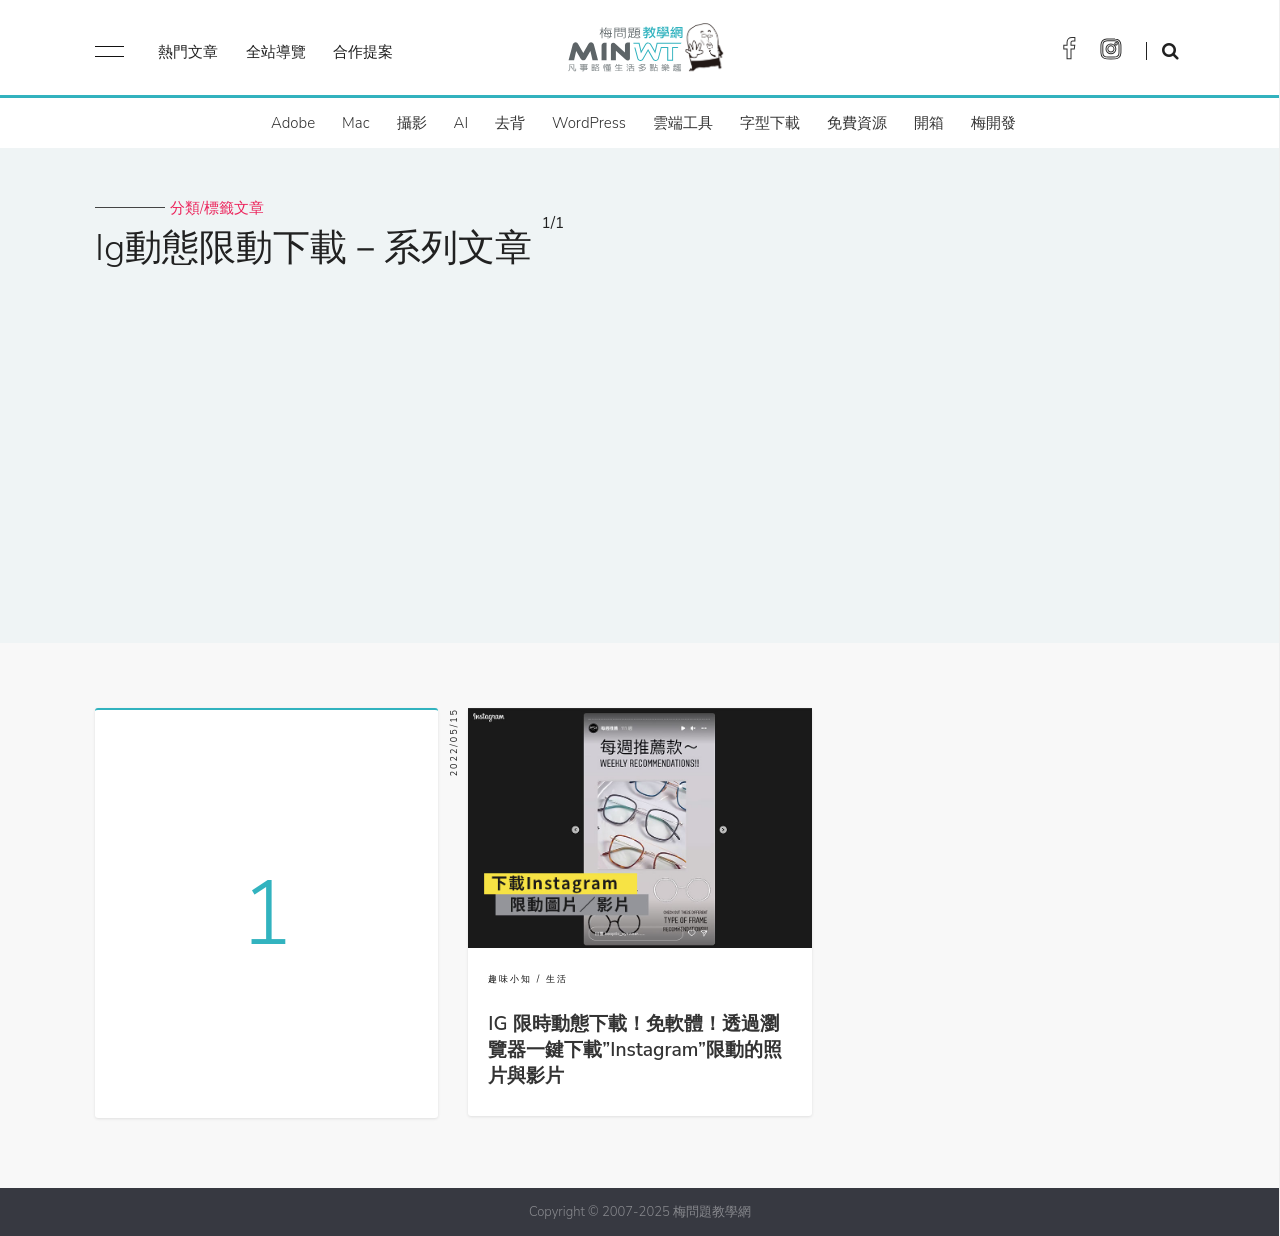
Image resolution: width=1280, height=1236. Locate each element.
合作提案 (363, 52)
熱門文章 (188, 52)
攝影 (412, 123)
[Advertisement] (640, 443)
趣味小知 (510, 979)
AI (461, 123)
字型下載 (770, 123)
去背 (510, 123)
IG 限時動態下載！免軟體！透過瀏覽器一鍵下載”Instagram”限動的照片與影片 (635, 1050)
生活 (557, 979)
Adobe (293, 123)
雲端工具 (683, 123)
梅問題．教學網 (644, 52)
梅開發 (993, 123)
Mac (355, 123)
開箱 (929, 123)
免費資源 (857, 123)
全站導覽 (276, 52)
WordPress (589, 123)
